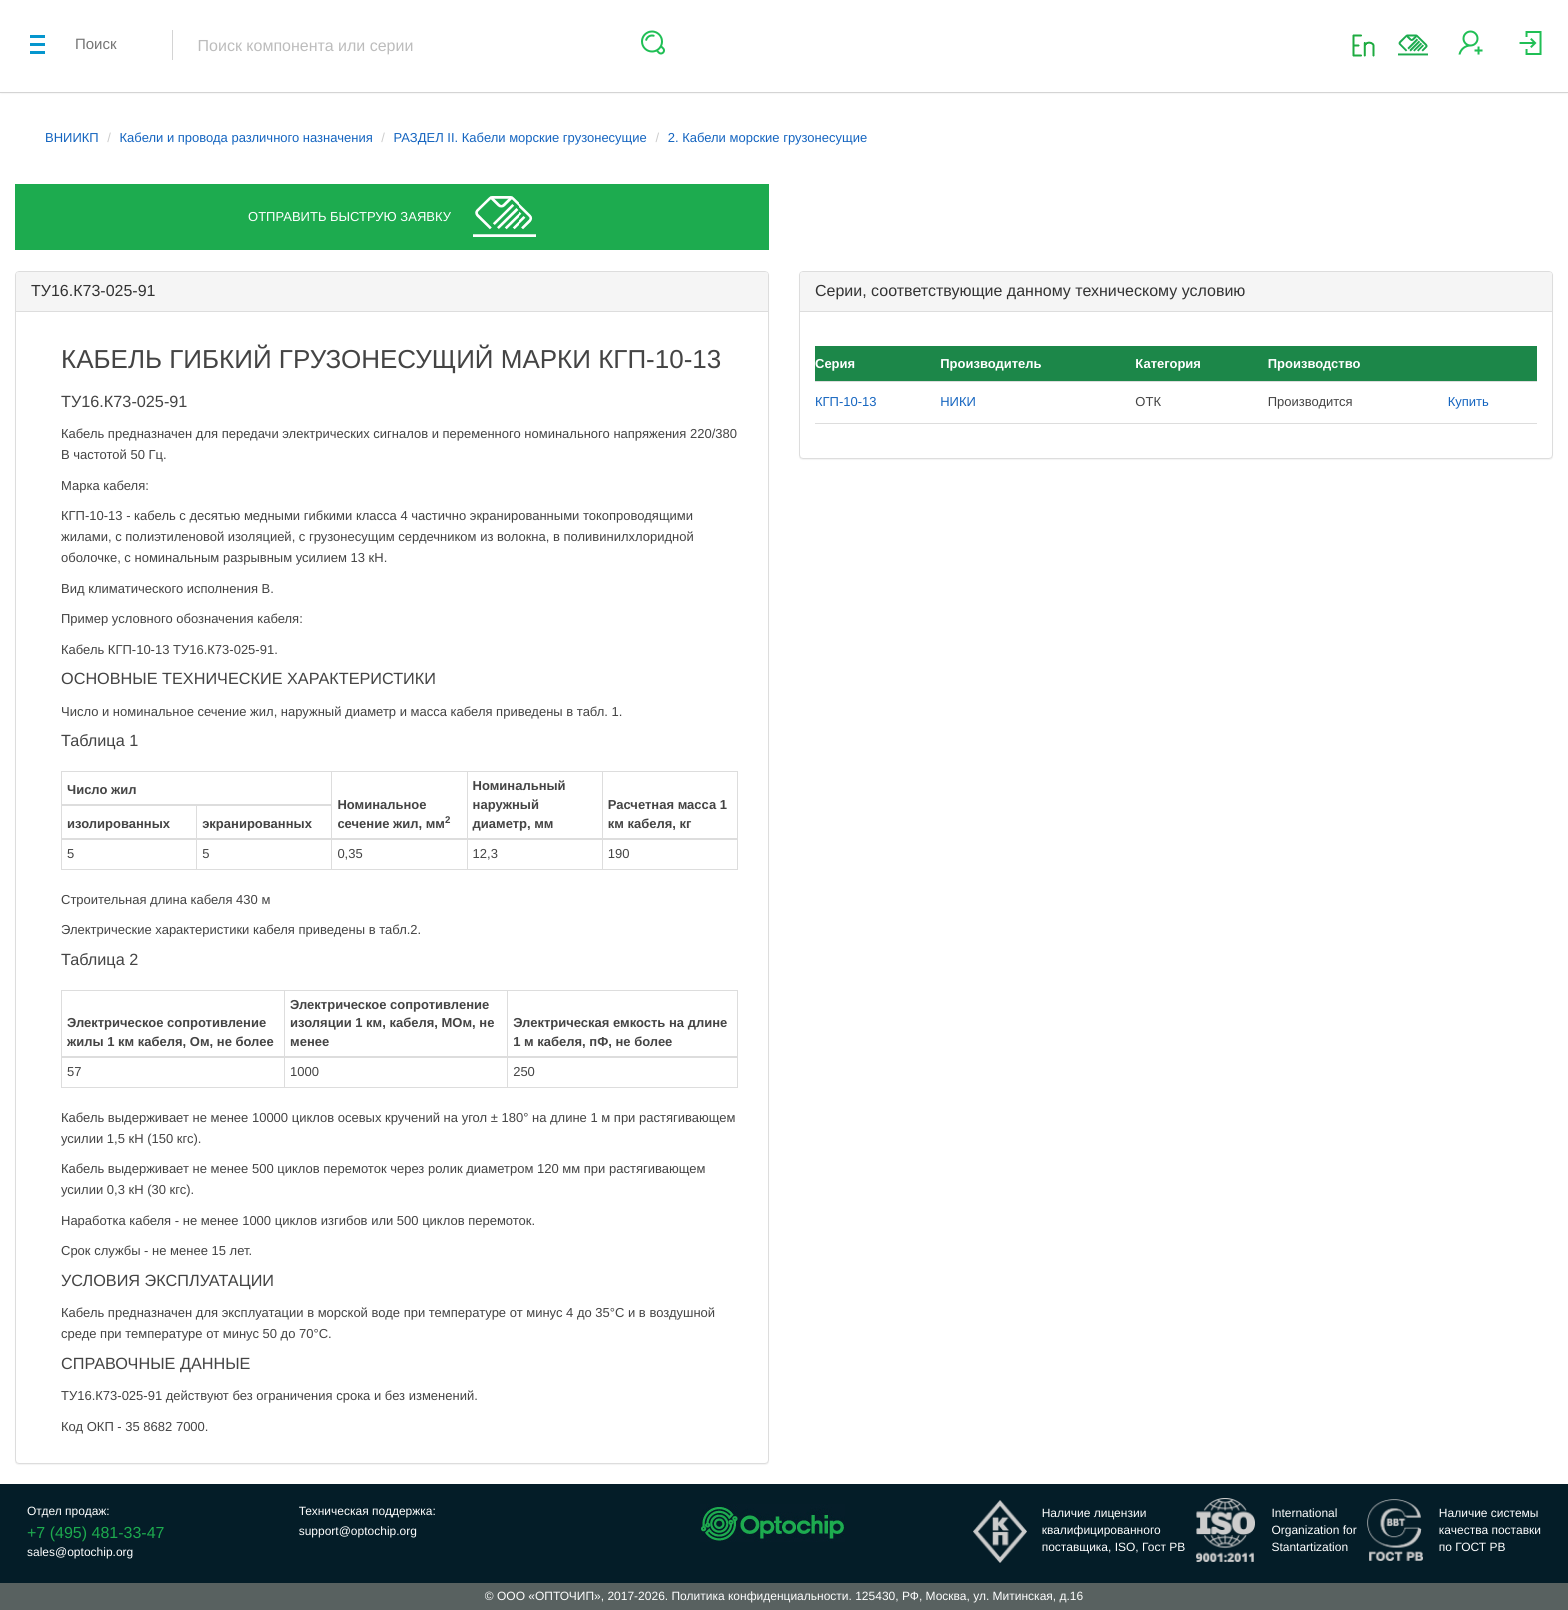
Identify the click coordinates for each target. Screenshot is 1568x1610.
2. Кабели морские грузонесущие (767, 137)
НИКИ (958, 401)
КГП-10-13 (846, 401)
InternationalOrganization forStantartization (1313, 1530)
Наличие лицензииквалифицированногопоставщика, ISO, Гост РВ (1114, 1530)
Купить (1468, 401)
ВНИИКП (72, 137)
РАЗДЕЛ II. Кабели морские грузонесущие (520, 137)
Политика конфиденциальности (759, 1596)
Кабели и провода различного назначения (246, 137)
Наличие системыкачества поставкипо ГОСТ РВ (1490, 1530)
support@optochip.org (358, 1531)
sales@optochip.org (80, 1552)
